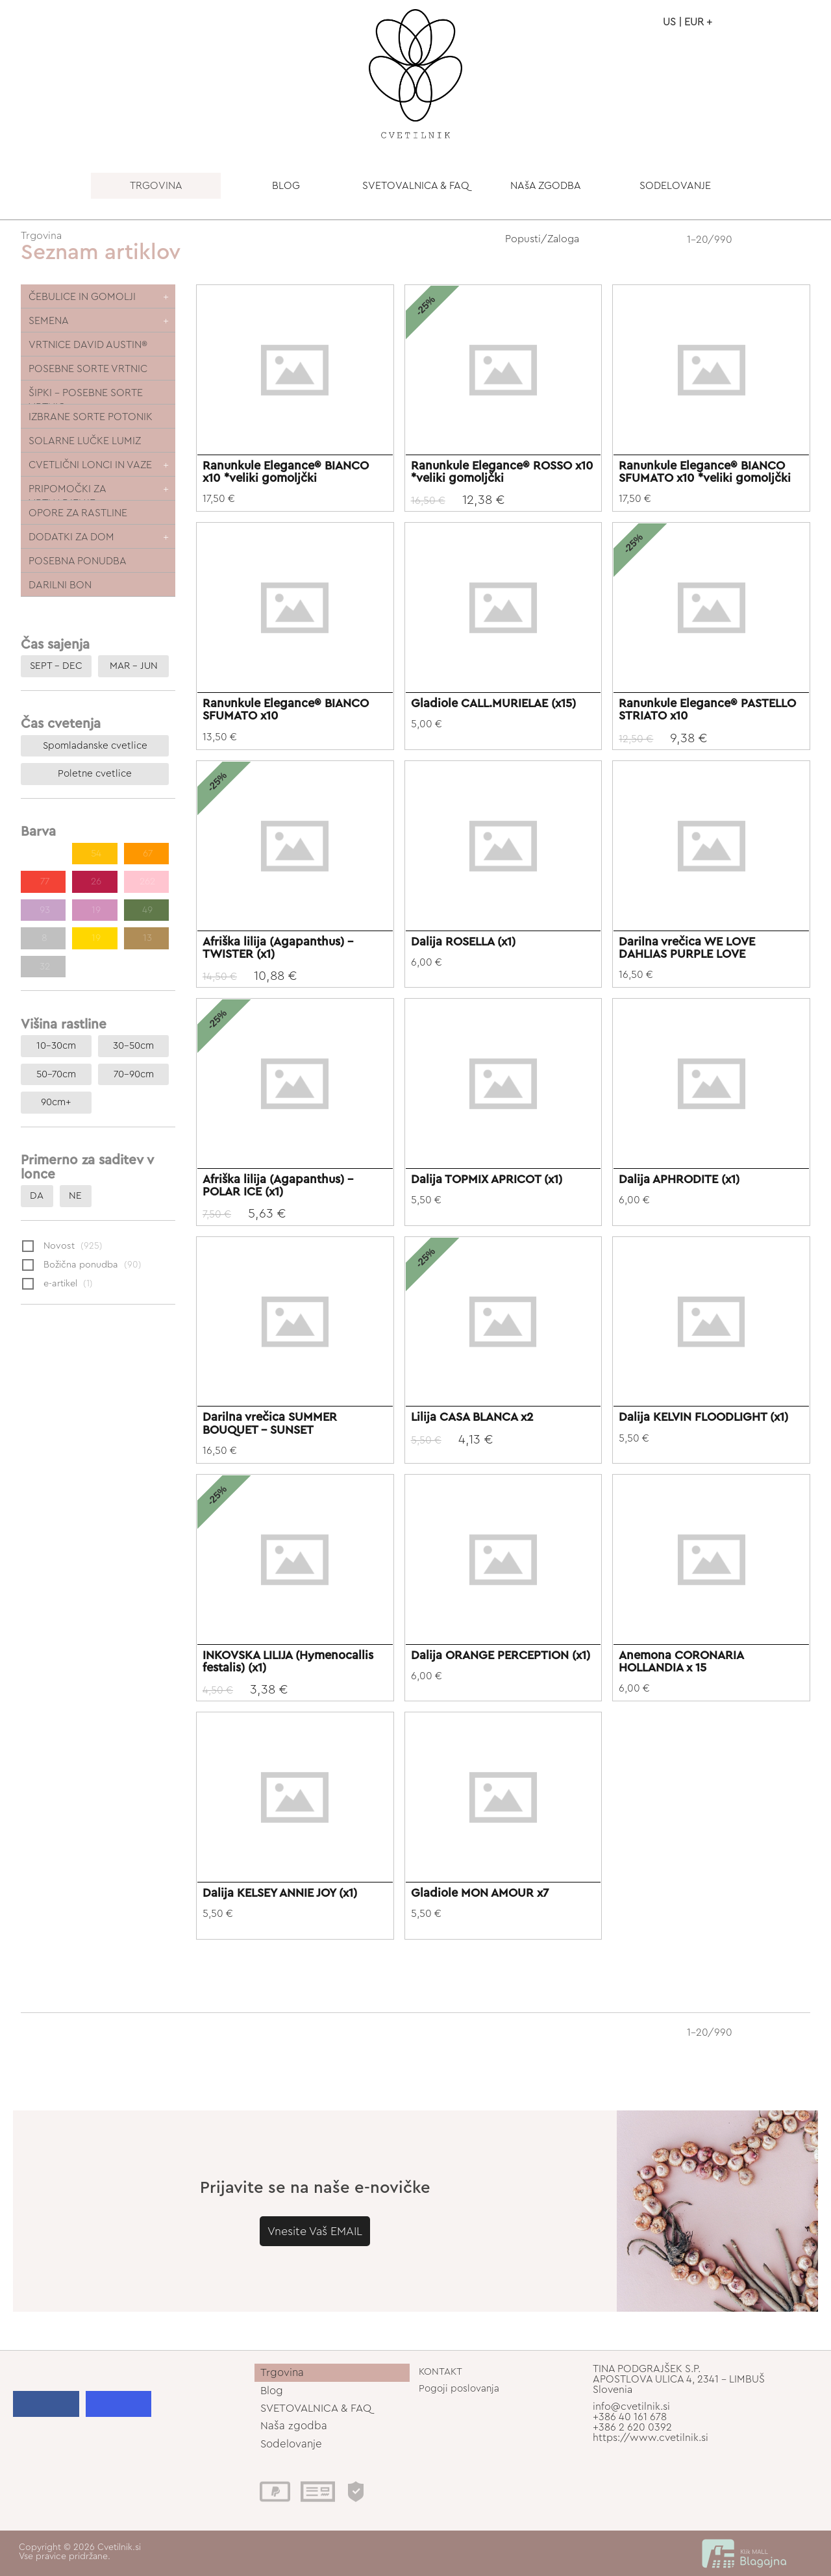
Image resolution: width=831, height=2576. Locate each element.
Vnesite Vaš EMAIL (314, 2238)
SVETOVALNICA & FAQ (415, 186)
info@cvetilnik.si (631, 2406)
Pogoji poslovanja (459, 2389)
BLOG (286, 186)
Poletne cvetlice (95, 774)
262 (146, 881)
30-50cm (133, 1046)
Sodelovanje (291, 2443)
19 (95, 910)
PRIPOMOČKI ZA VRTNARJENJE (67, 492)
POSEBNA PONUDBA (78, 561)
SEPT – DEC (56, 666)
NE (75, 1196)
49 (146, 910)
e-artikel (57, 1284)
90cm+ (56, 1102)
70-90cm (134, 1074)
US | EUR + (687, 22)
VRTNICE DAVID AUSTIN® (88, 345)
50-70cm (56, 1074)
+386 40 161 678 (630, 2417)
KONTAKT (440, 2372)
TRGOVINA (156, 186)
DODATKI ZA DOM (71, 537)
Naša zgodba (293, 2425)
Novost (62, 1247)
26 (94, 881)
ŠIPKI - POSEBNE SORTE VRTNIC (86, 396)
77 (43, 881)
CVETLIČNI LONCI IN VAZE (90, 465)
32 (43, 966)
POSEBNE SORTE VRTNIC (88, 369)
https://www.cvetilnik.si (650, 2437)
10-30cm (56, 1046)
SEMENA (49, 321)
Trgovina (41, 236)
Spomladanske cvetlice (95, 746)
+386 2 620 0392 (632, 2427)
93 (43, 910)
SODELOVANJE (675, 186)
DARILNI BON (60, 585)
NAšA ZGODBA (545, 186)
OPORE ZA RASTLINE (78, 513)
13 (146, 938)
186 (43, 853)
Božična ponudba (82, 1265)
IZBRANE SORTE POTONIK (91, 417)
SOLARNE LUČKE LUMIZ (85, 441)
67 (146, 853)
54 (94, 853)
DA (36, 1196)
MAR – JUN (134, 666)
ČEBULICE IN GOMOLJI (82, 297)
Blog (271, 2390)
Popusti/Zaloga (542, 239)
